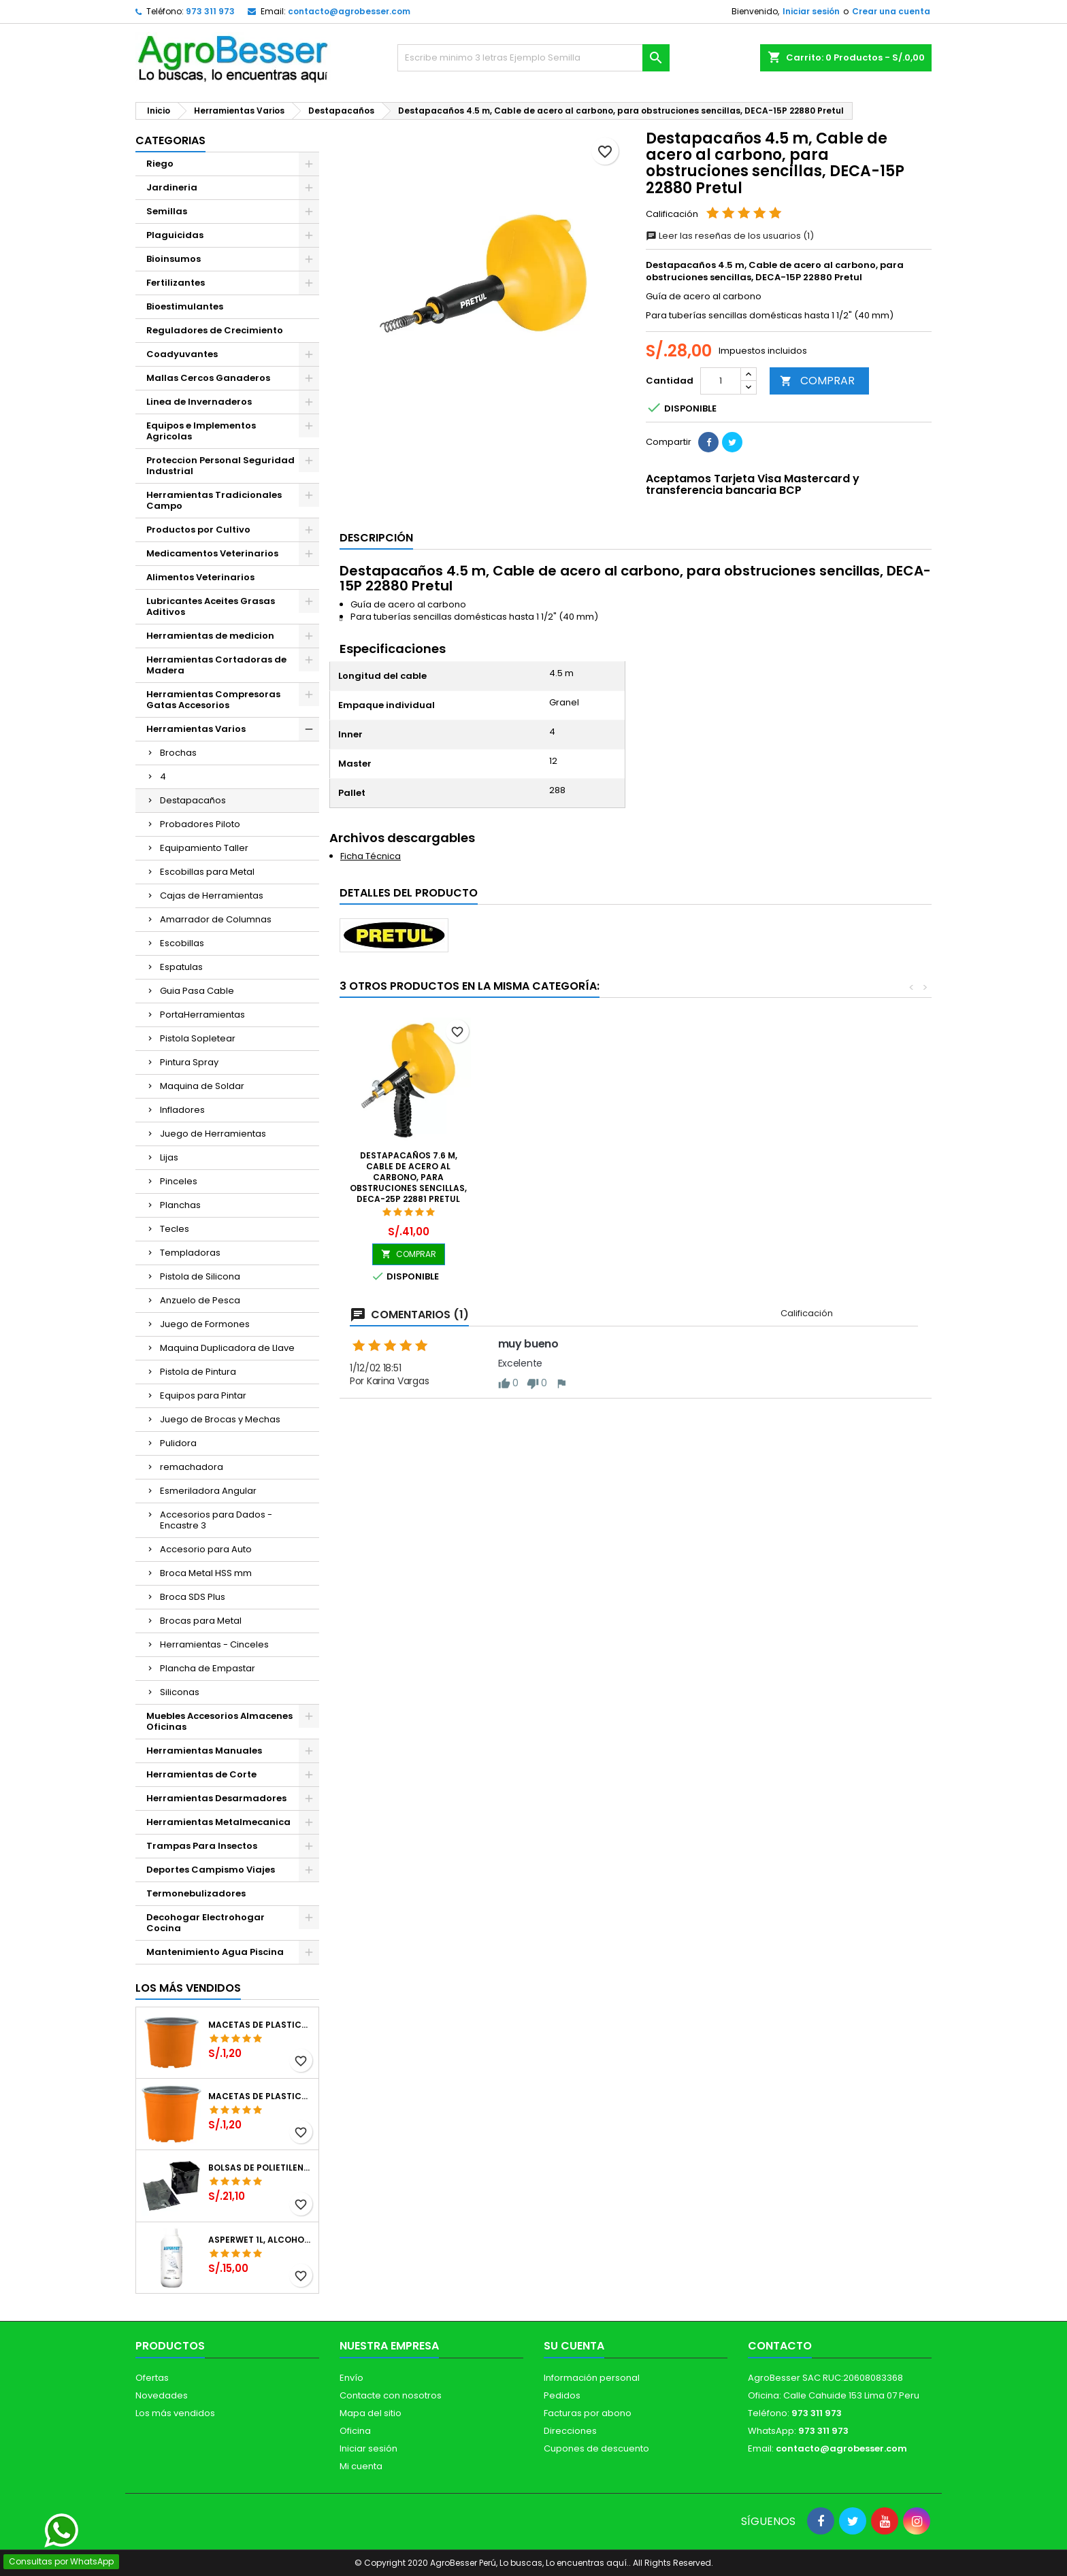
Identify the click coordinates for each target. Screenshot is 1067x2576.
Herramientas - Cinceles (214, 1644)
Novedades (161, 2395)
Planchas (180, 1205)
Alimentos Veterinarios (200, 577)
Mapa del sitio (370, 2413)
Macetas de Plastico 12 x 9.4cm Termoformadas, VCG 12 (260, 2025)
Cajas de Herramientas (211, 895)
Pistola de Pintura (198, 1371)
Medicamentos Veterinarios (212, 553)
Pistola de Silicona (200, 1276)
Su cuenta (574, 2346)
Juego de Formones (205, 1324)
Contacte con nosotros (391, 2395)
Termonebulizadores (196, 1893)
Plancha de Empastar (207, 1668)
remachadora (191, 1466)
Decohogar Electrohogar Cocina (205, 1923)
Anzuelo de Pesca (200, 1300)
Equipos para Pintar (203, 1395)
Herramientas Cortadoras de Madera (216, 665)
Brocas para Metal (201, 1620)
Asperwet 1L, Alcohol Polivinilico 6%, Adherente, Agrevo (260, 2240)
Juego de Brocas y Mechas (220, 1419)
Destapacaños (193, 800)
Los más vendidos (188, 1988)
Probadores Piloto (200, 824)
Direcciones (570, 2430)
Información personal (592, 2377)
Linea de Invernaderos (199, 401)
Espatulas (181, 966)
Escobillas (182, 943)
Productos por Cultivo (198, 529)
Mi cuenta (361, 2466)
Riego (160, 163)
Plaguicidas (174, 235)
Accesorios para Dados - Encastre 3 (216, 1520)
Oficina (355, 2430)
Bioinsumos (173, 258)
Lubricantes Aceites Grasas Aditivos (210, 606)
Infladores (182, 1109)
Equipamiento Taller (204, 847)
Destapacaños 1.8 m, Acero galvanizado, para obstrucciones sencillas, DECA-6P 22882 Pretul (408, 1172)
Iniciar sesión (811, 11)
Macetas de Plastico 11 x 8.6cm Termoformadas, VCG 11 (260, 2096)
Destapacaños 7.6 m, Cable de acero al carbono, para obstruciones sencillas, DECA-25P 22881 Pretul (710, 1177)
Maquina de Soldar (202, 1086)
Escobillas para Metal (207, 871)
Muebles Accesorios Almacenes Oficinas (219, 1721)
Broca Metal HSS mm (206, 1573)
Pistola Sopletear (197, 1038)
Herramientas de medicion (210, 635)
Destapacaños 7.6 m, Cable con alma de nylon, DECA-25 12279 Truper (559, 1166)
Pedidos (562, 2395)
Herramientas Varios (196, 728)
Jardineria (171, 187)
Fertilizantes (175, 282)
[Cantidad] (720, 381)
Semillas (166, 211)
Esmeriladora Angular (208, 1490)
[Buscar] (533, 57)
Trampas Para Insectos (201, 1845)
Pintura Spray (189, 1062)
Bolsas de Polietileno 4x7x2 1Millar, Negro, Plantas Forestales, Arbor (260, 2168)
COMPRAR (817, 380)
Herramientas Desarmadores (216, 1798)
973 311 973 (210, 11)
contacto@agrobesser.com (349, 11)
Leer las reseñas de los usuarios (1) (730, 235)
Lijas (169, 1157)
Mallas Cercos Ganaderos (208, 377)
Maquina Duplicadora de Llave (227, 1347)
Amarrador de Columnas (216, 919)
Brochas (178, 752)
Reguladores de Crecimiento (214, 330)
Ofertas (152, 2377)
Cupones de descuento (596, 2448)
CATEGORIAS (170, 140)
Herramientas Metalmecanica (218, 1822)
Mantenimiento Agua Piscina (215, 1951)
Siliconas (179, 1692)
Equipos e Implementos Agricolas (201, 431)
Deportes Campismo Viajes (210, 1869)
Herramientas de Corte (201, 1774)
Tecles (174, 1228)
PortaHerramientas (202, 1014)
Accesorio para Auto (206, 1549)
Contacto (780, 2346)
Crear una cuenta (891, 11)
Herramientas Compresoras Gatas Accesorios (213, 700)
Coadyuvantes (182, 354)
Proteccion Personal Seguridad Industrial (220, 466)
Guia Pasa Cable (197, 990)
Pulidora (178, 1443)
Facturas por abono (587, 2413)
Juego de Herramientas (213, 1133)
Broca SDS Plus (192, 1596)
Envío (351, 2377)
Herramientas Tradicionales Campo (214, 500)
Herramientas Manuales (204, 1750)
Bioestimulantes (184, 306)
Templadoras (190, 1252)
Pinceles (178, 1181)
